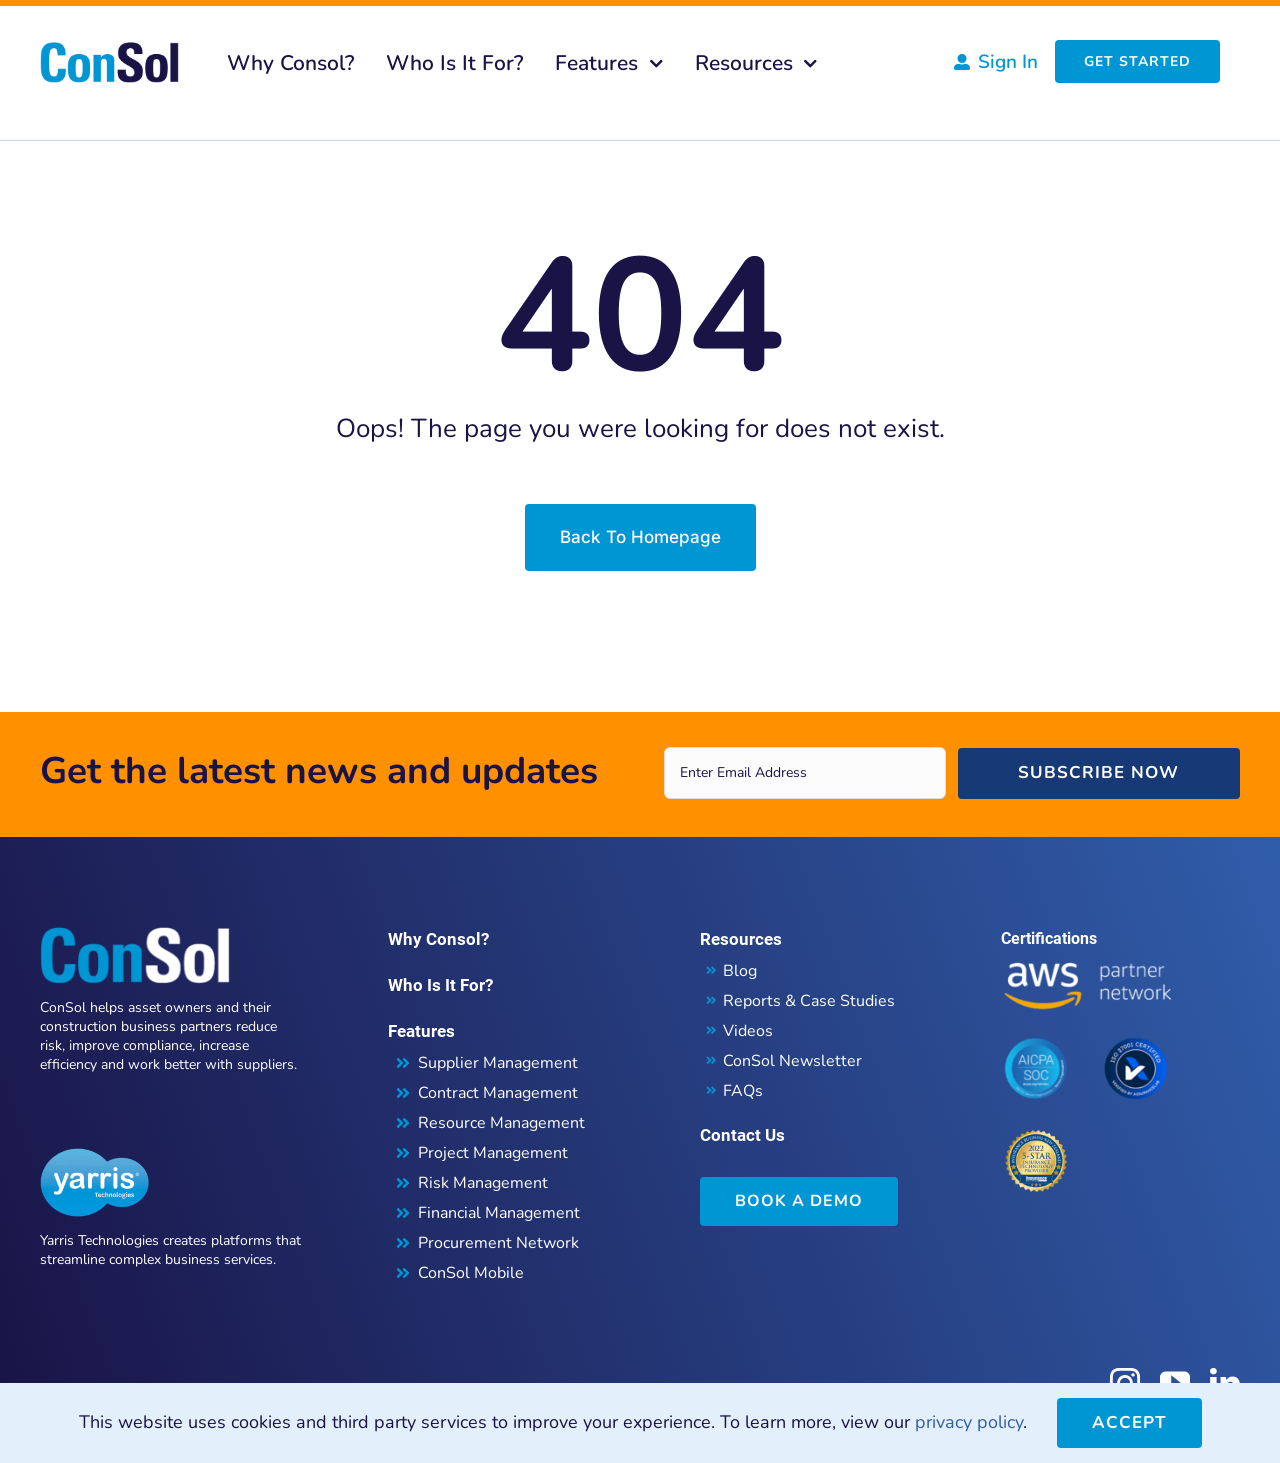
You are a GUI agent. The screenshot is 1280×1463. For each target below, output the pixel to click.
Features (421, 1031)
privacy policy (969, 1422)
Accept (1129, 1422)
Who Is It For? (440, 985)
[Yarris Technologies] (95, 1157)
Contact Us (742, 1135)
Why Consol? (438, 939)
